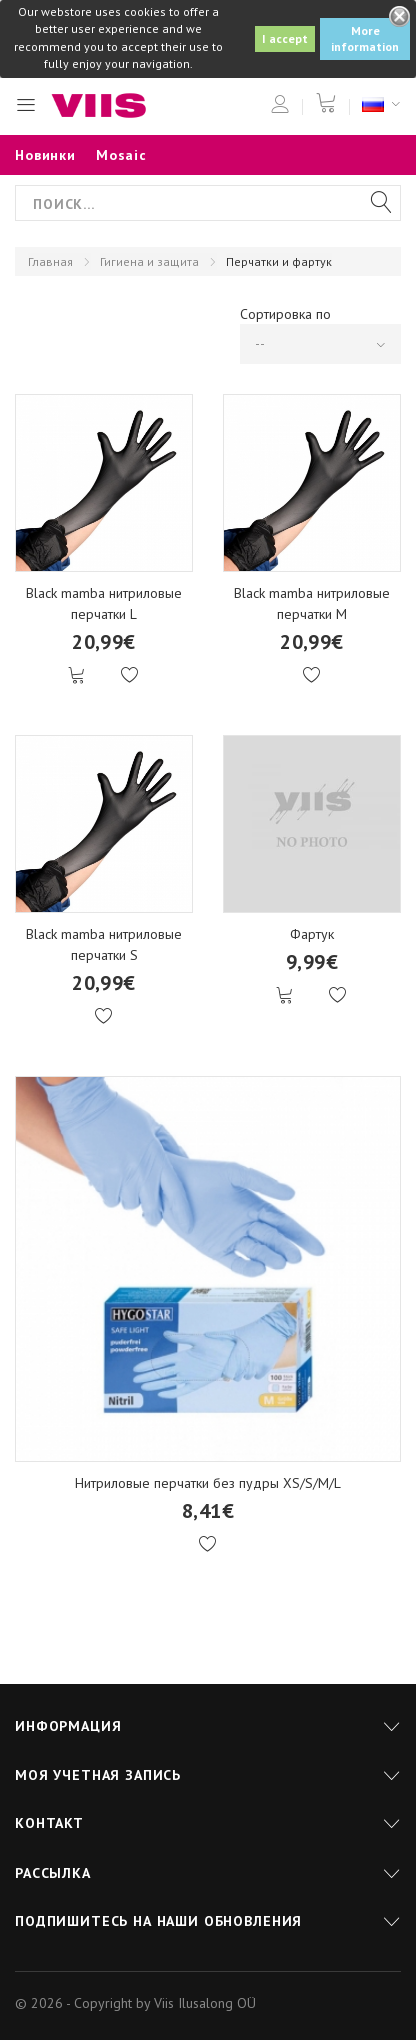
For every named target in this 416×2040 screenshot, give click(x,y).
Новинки (45, 155)
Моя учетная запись (98, 1775)
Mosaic (121, 155)
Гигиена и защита (149, 261)
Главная (50, 261)
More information (365, 38)
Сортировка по (285, 314)
